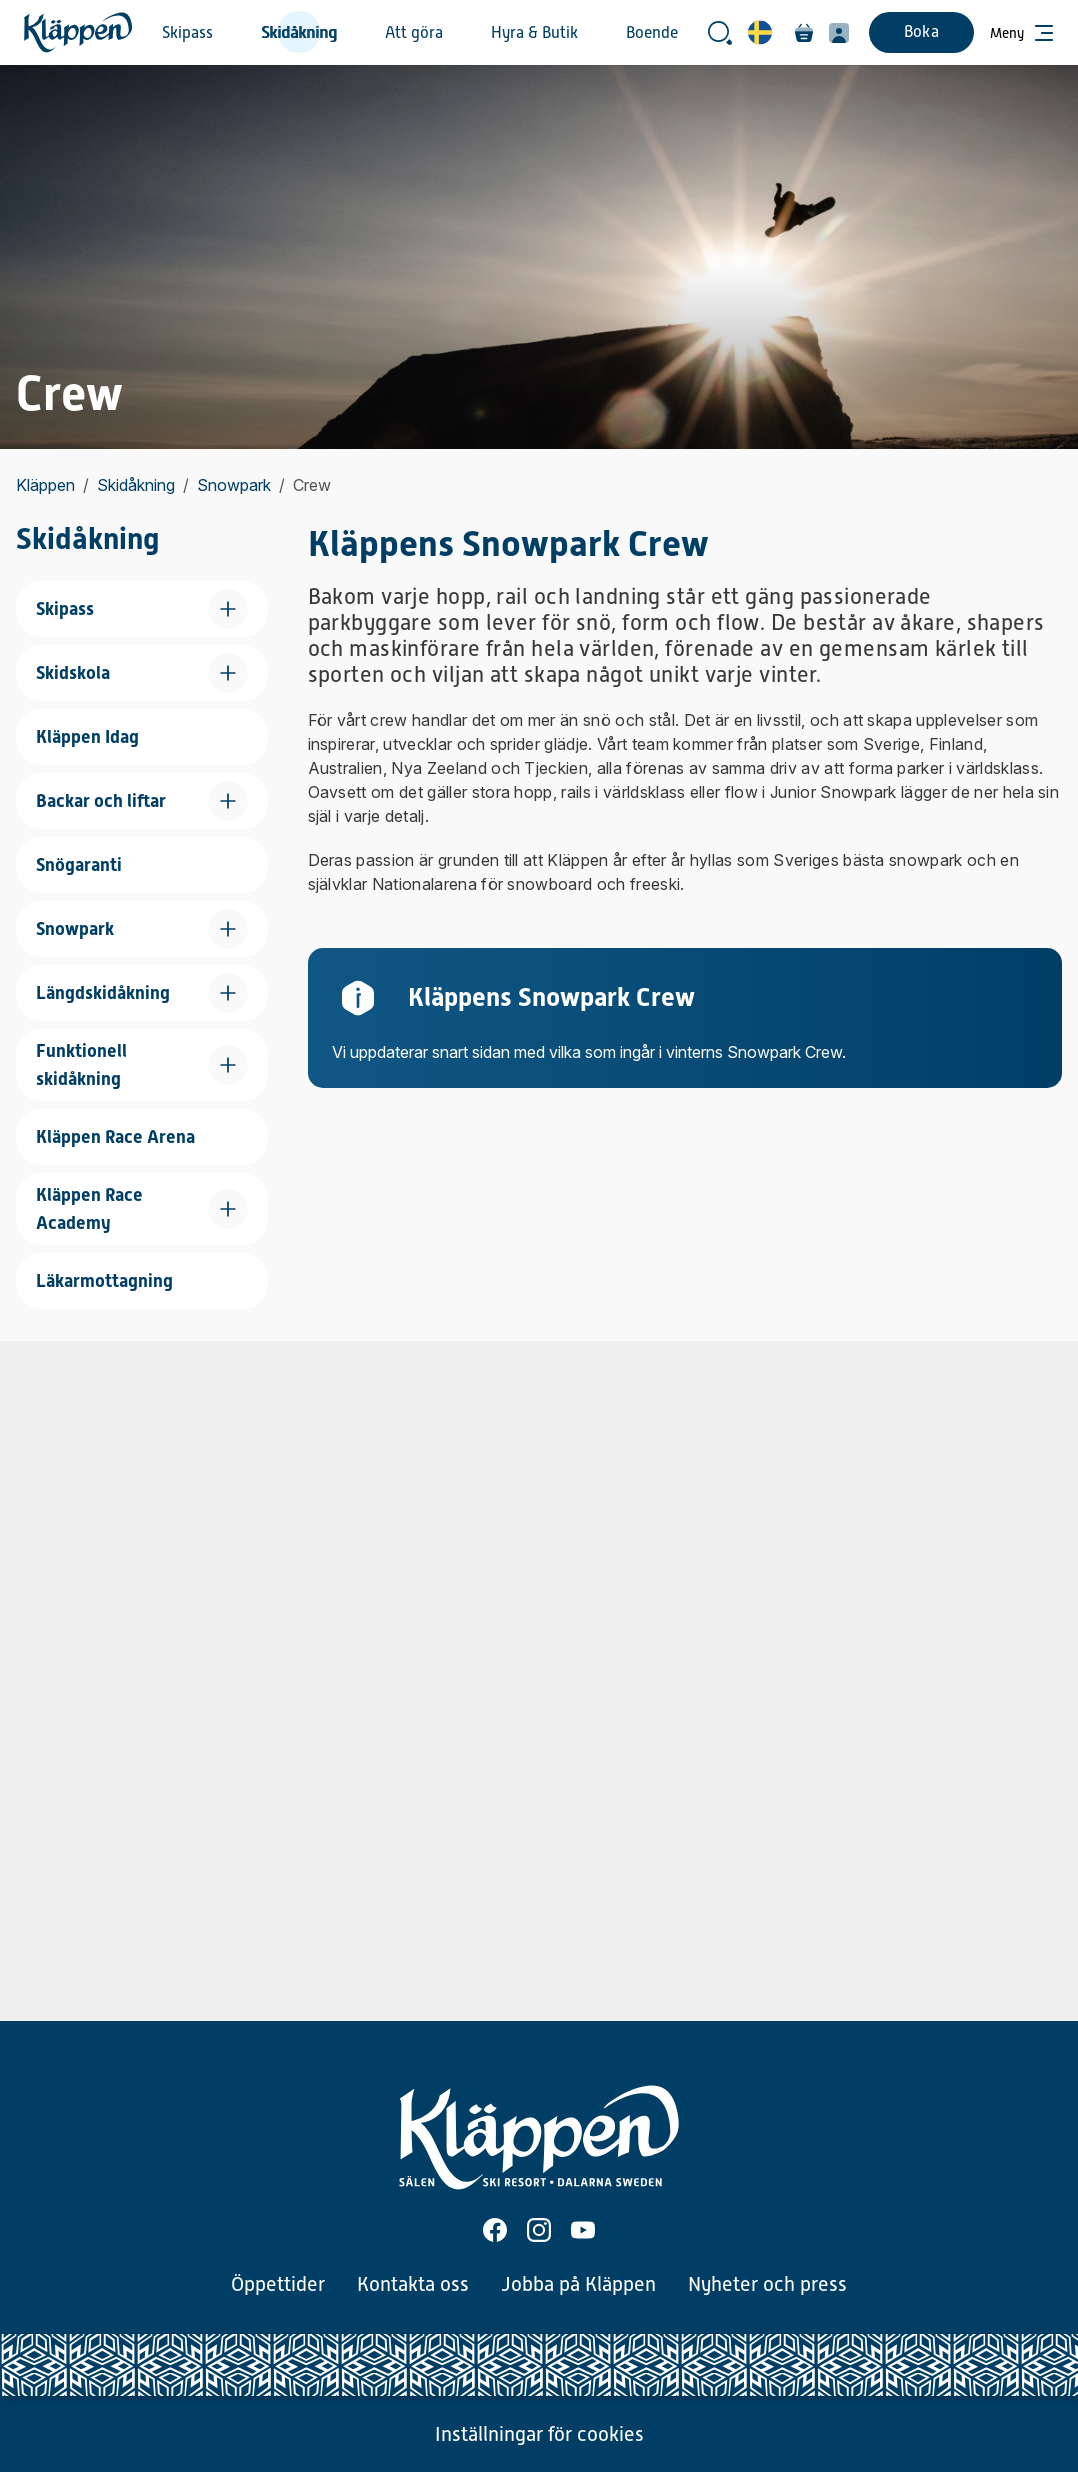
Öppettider (278, 2284)
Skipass (187, 33)
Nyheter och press (767, 2284)
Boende (652, 33)
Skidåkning (299, 33)
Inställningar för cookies (539, 2434)
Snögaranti (79, 864)
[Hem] (78, 32)
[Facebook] (495, 2230)
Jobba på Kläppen (578, 2284)
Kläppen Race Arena (115, 1136)
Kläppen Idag (87, 736)
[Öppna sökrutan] (720, 33)
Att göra (414, 33)
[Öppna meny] (1022, 33)
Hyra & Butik (534, 33)
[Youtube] (583, 2230)
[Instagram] (539, 2230)
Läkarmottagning (104, 1280)
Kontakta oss (413, 2284)
